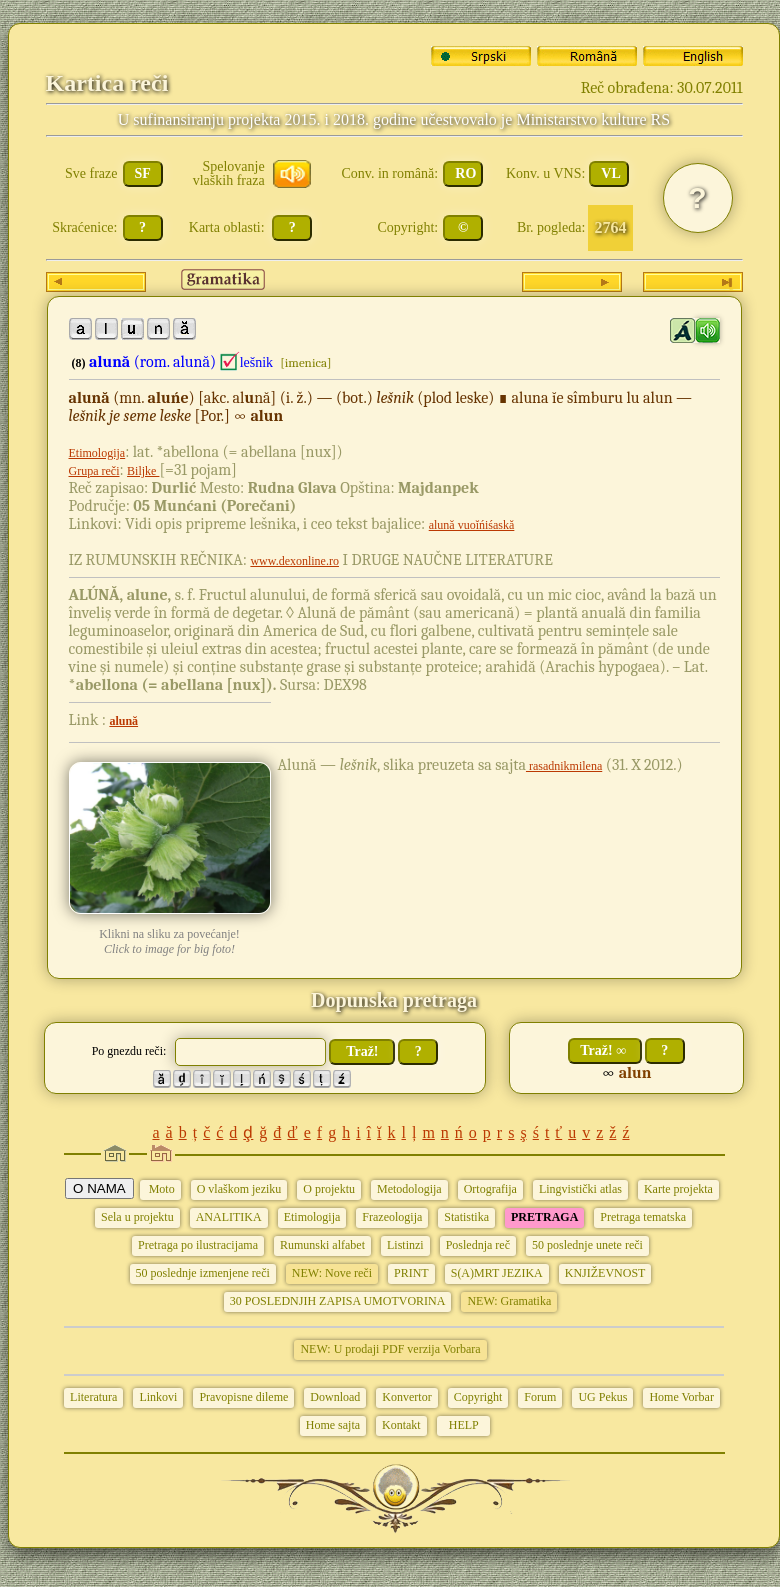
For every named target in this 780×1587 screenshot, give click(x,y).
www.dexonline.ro (294, 561)
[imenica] (305, 362)
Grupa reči (94, 471)
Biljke (143, 471)
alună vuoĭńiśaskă (472, 525)
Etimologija (97, 453)
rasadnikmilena (564, 766)
